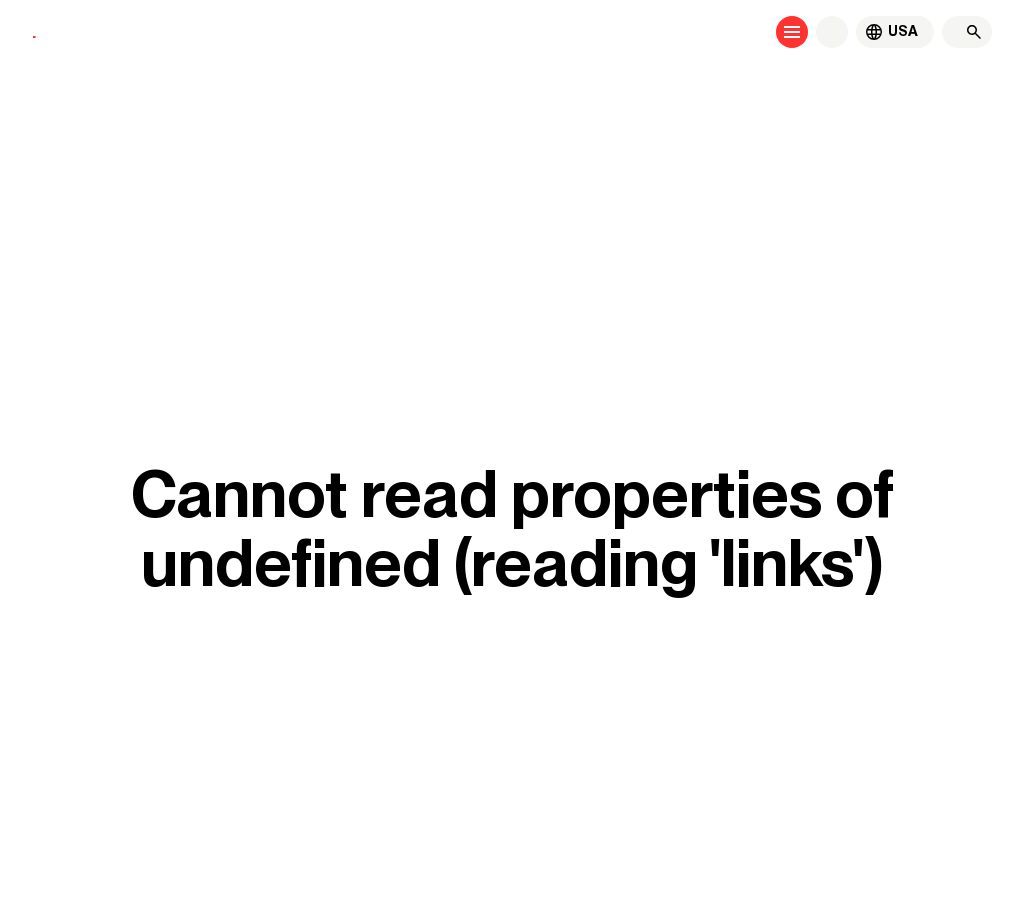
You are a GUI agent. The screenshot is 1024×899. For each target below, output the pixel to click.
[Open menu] (792, 32)
